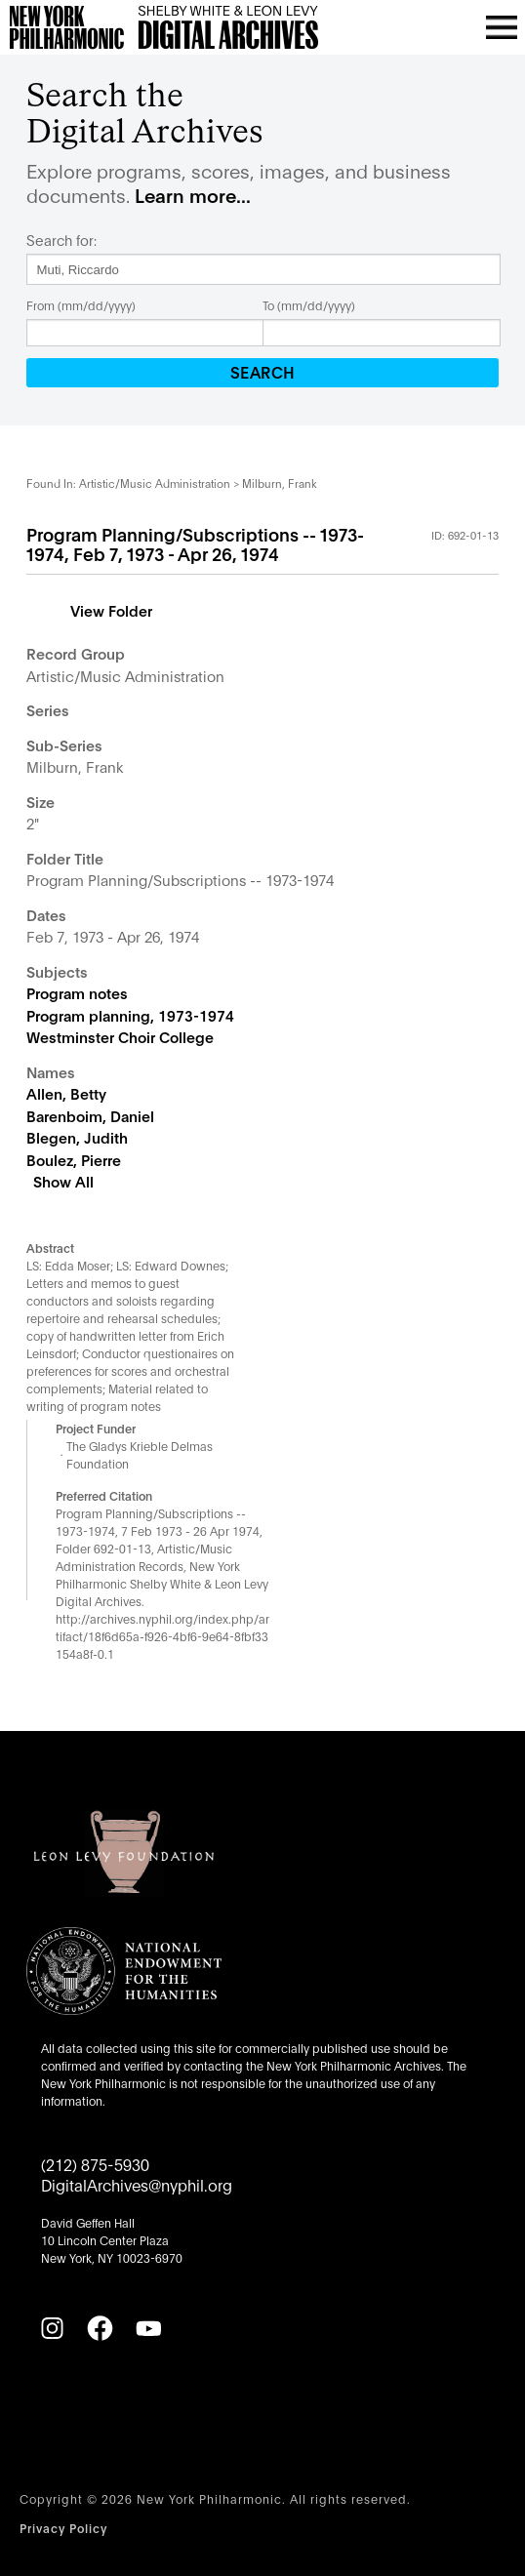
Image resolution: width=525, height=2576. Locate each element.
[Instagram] (51, 2328)
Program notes (77, 992)
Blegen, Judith (77, 1137)
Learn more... (193, 194)
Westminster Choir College (120, 1036)
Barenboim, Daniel (90, 1115)
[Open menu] (501, 27)
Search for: (61, 240)
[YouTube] (148, 2328)
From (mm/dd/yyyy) (81, 305)
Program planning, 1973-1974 (130, 1015)
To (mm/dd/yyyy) (308, 305)
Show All (63, 1180)
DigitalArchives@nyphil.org (136, 2184)
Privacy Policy (63, 2527)
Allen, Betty (66, 1093)
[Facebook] (99, 2328)
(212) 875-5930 (95, 2163)
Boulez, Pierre (73, 1159)
